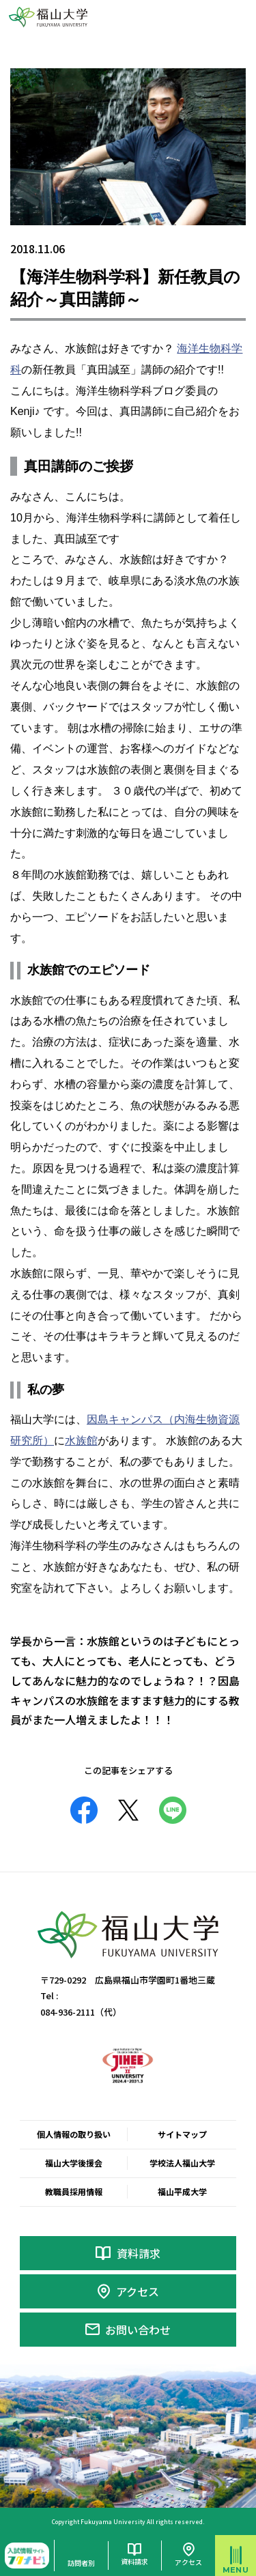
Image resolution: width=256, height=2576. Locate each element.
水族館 (81, 1440)
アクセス (137, 2291)
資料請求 (138, 2253)
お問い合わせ (138, 2329)
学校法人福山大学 (182, 2163)
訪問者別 (81, 2563)
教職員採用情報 (73, 2191)
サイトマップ (182, 2134)
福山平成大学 (182, 2191)
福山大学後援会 (73, 2163)
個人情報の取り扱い (74, 2134)
